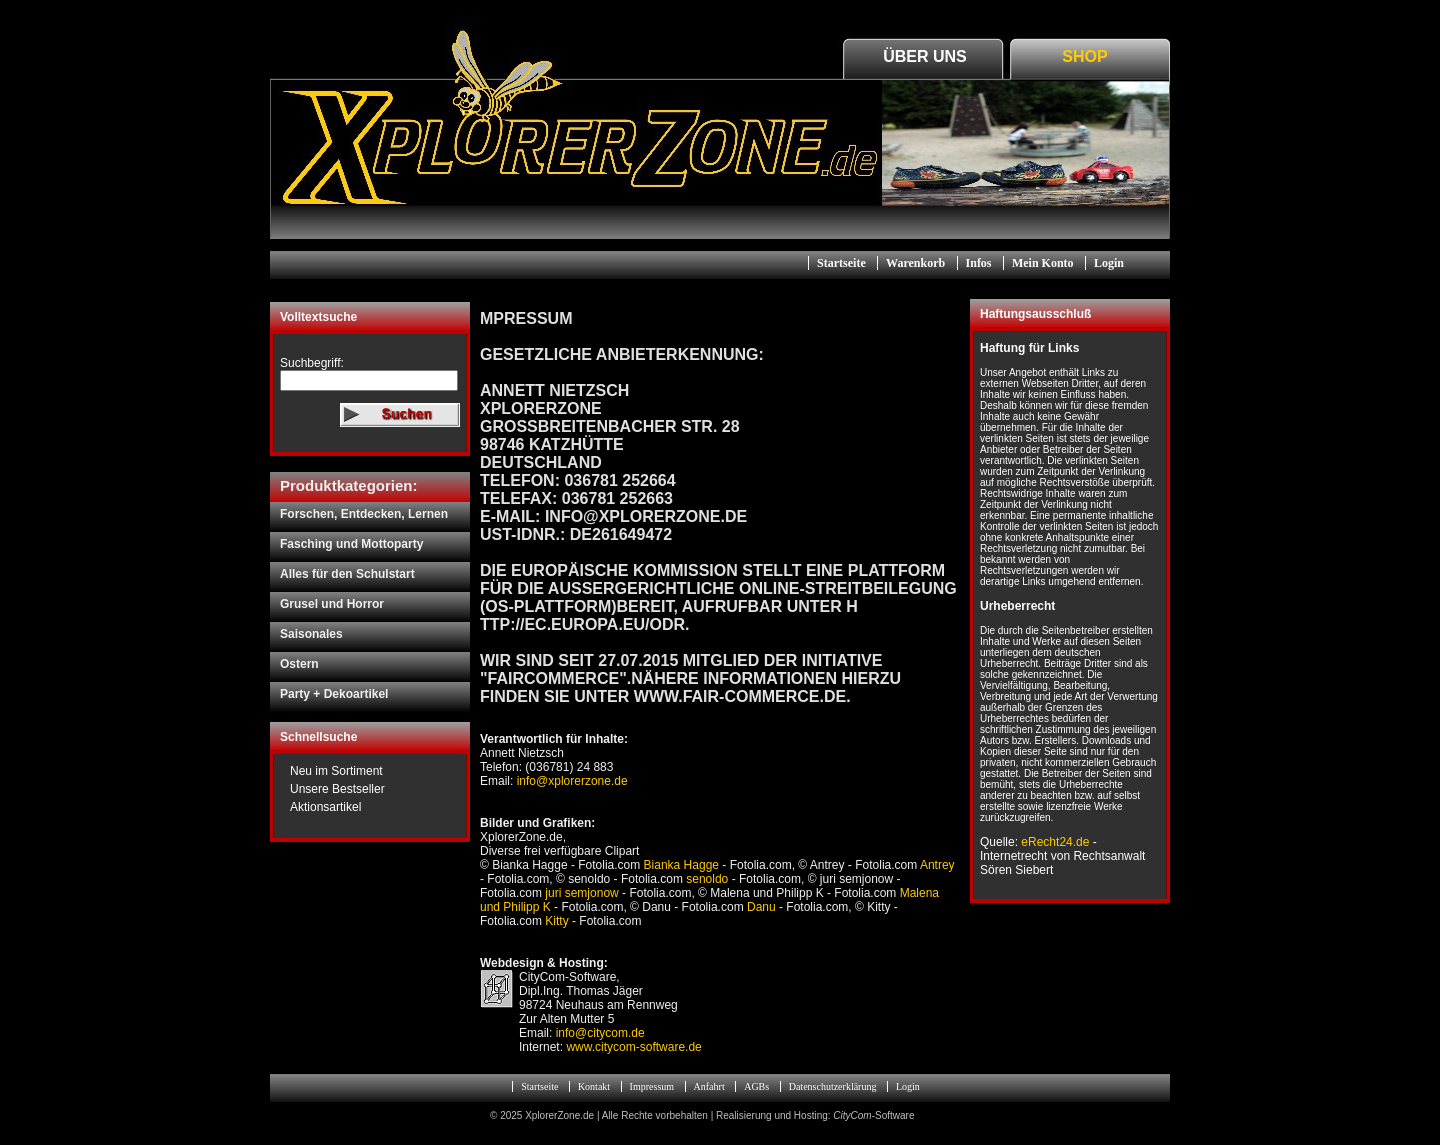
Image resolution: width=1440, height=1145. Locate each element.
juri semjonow (581, 893)
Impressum (652, 1086)
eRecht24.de (1055, 842)
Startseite (841, 263)
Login (1109, 263)
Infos (979, 263)
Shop (1084, 56)
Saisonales (311, 634)
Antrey (937, 865)
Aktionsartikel (325, 807)
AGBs (756, 1086)
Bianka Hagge (681, 865)
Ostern (299, 664)
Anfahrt (709, 1086)
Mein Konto (1043, 263)
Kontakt (594, 1086)
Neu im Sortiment (336, 771)
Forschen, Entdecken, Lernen (364, 514)
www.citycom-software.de (633, 1047)
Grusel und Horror (332, 604)
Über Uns (925, 56)
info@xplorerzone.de (570, 781)
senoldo (707, 879)
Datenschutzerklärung (833, 1086)
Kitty (556, 921)
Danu (761, 907)
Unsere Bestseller (337, 789)
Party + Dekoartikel (334, 694)
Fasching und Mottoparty (351, 544)
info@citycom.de (600, 1033)
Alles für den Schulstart (347, 574)
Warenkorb (915, 263)
